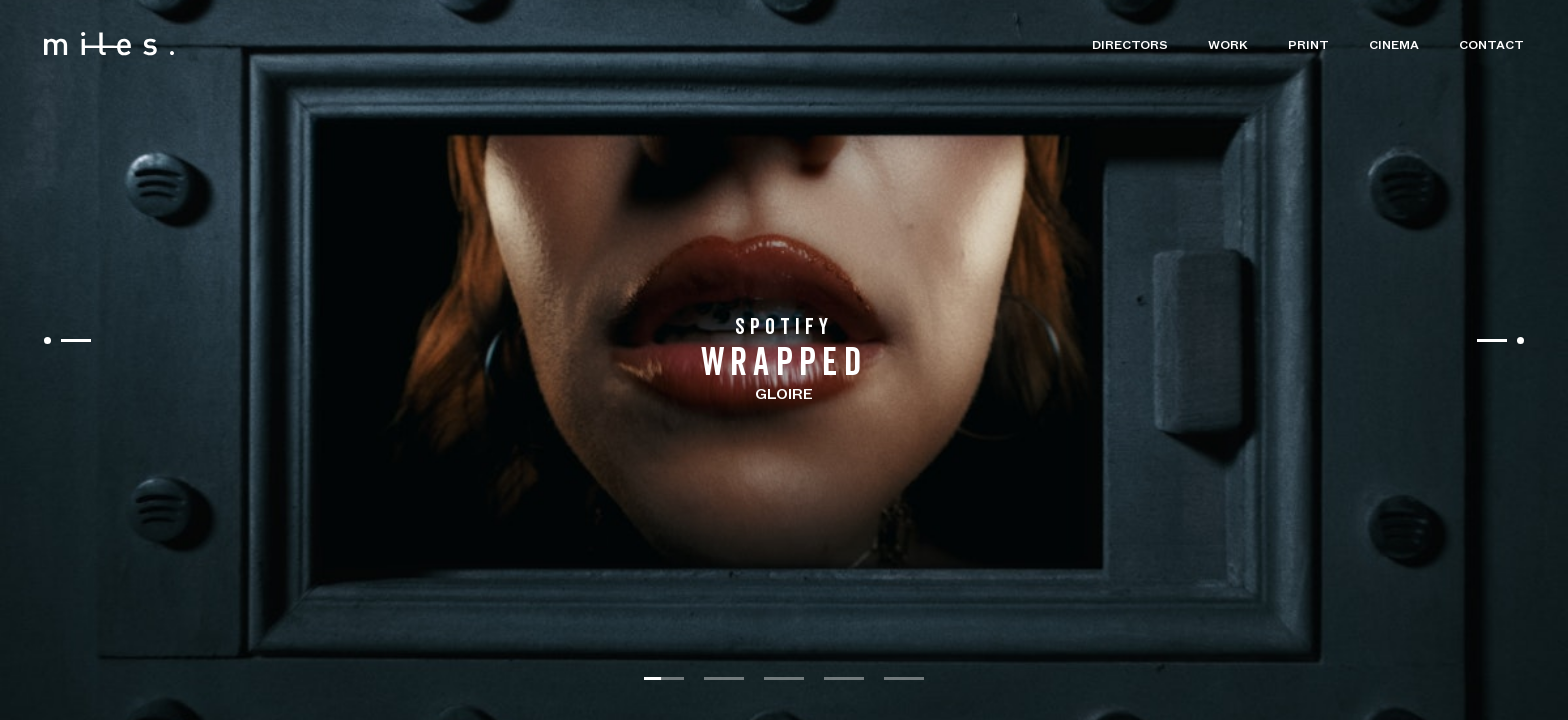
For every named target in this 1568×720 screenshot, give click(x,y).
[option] (784, 360)
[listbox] (784, 360)
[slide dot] (664, 678)
